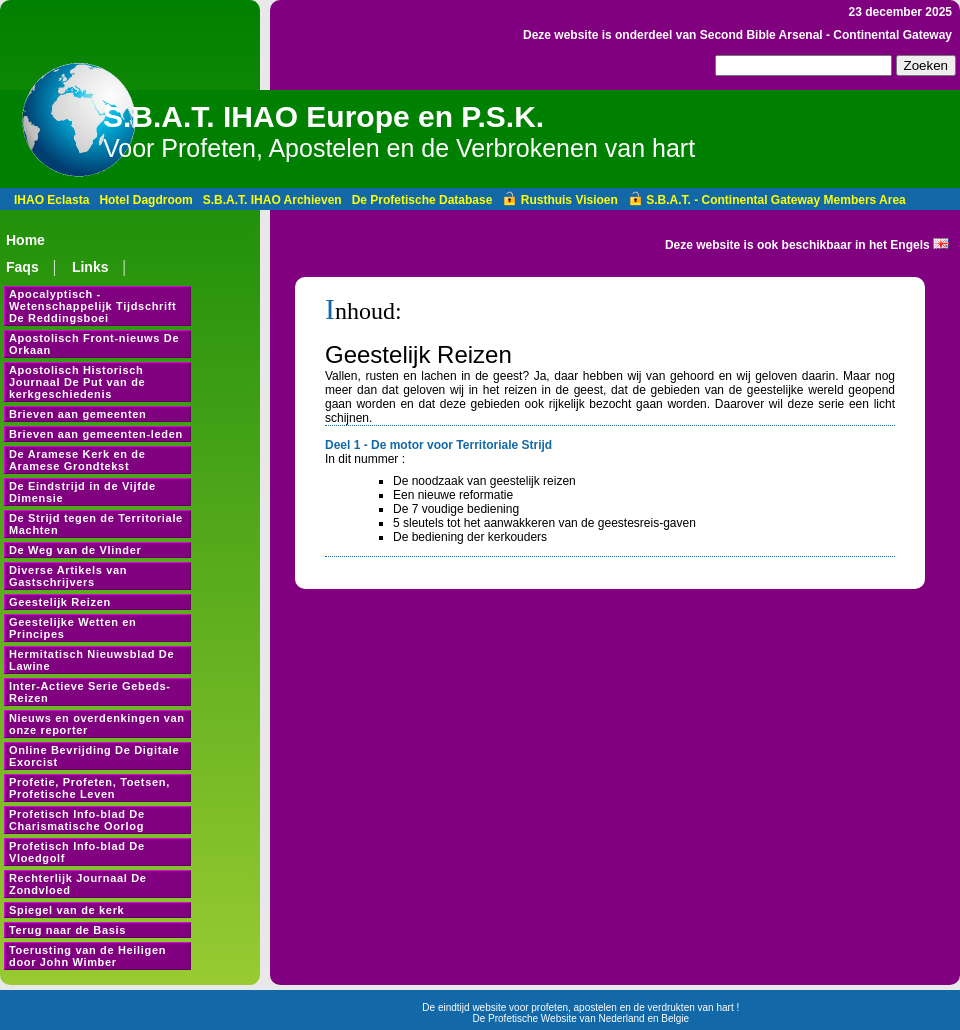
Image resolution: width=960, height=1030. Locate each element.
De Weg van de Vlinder (75, 550)
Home (25, 240)
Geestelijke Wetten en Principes (73, 628)
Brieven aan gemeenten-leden (96, 434)
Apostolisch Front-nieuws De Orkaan (94, 344)
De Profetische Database (422, 200)
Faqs (22, 267)
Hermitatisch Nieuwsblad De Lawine (91, 660)
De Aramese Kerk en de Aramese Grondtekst (77, 460)
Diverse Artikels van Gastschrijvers (68, 576)
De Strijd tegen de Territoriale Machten (96, 524)
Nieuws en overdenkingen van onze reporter (97, 724)
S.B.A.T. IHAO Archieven (272, 200)
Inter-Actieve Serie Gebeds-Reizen (90, 692)
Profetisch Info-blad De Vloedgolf (77, 852)
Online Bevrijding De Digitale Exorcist (94, 756)
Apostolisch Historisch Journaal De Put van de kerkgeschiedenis (77, 382)
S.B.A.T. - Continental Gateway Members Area (767, 200)
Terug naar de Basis (67, 930)
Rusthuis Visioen (559, 200)
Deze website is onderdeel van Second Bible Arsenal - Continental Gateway (737, 35)
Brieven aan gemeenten (78, 414)
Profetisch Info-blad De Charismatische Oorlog (77, 820)
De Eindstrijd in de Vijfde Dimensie (82, 492)
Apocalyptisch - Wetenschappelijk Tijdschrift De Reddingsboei (92, 306)
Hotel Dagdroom (145, 200)
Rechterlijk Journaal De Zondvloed (78, 884)
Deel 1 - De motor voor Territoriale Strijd (438, 445)
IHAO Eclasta (51, 200)
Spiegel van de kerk (66, 910)
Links (90, 267)
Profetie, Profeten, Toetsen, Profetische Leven (89, 788)
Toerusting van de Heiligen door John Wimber (87, 956)
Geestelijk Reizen (60, 602)
